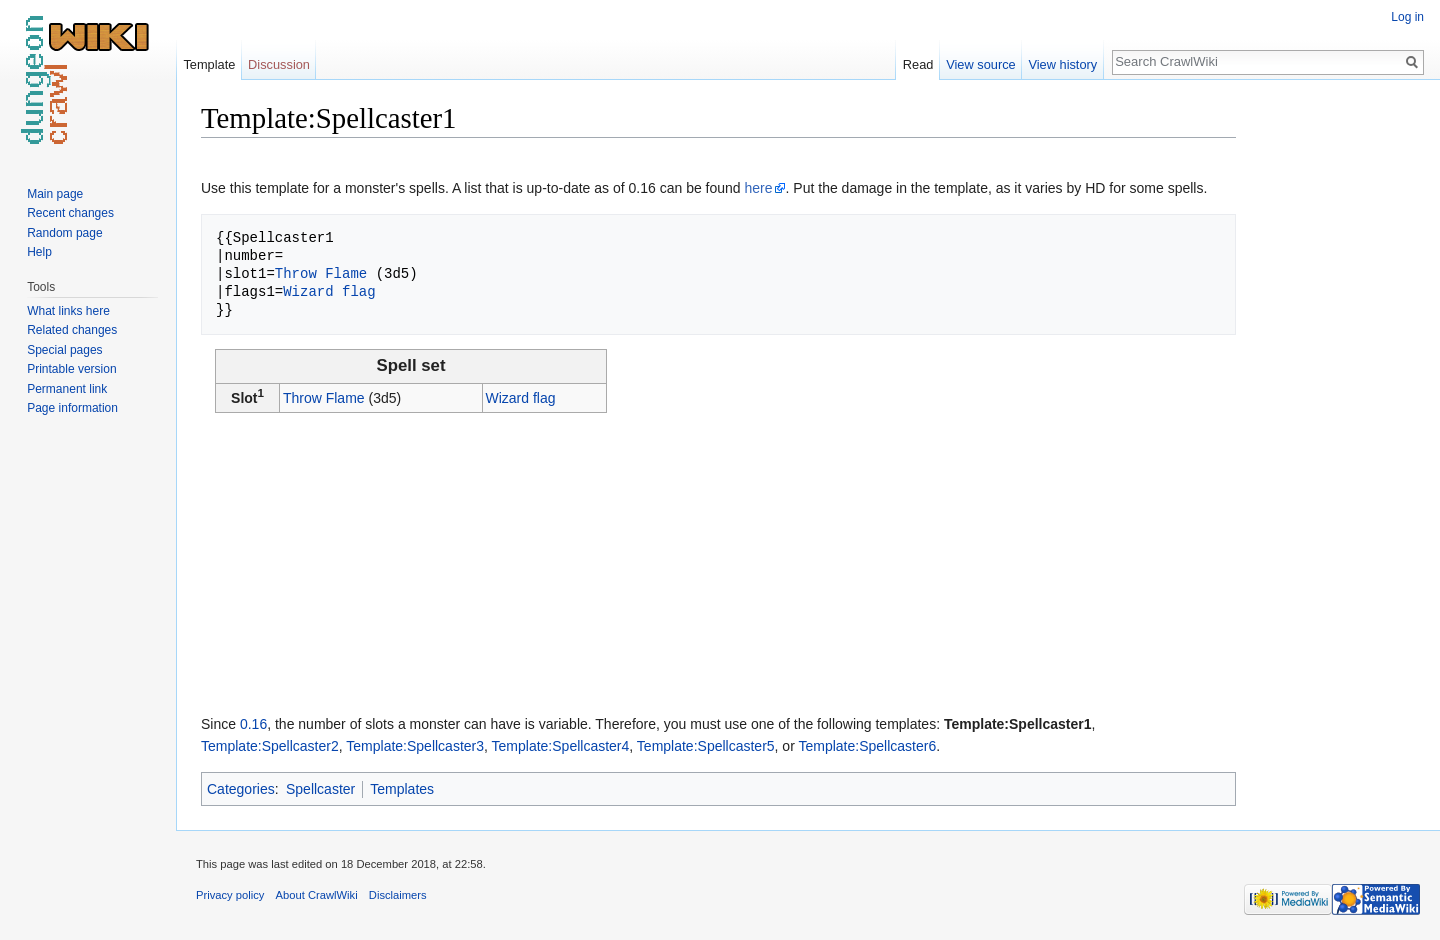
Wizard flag (329, 291)
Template (209, 64)
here (759, 188)
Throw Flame (321, 273)
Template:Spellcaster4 (561, 746)
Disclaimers (398, 895)
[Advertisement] (1336, 400)
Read (918, 64)
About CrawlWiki (317, 895)
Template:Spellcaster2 (270, 746)
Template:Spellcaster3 (415, 746)
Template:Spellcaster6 (867, 746)
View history (1062, 64)
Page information (72, 408)
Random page (64, 233)
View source (980, 64)
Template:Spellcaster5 (706, 746)
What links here (68, 311)
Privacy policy (230, 895)
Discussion (279, 64)
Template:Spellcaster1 (1018, 724)
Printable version (71, 369)
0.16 (253, 724)
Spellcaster (320, 789)
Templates (402, 789)
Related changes (72, 330)
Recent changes (70, 213)
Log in (1407, 17)
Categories (241, 789)
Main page (55, 194)
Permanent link (67, 389)
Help (39, 252)
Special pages (64, 350)
